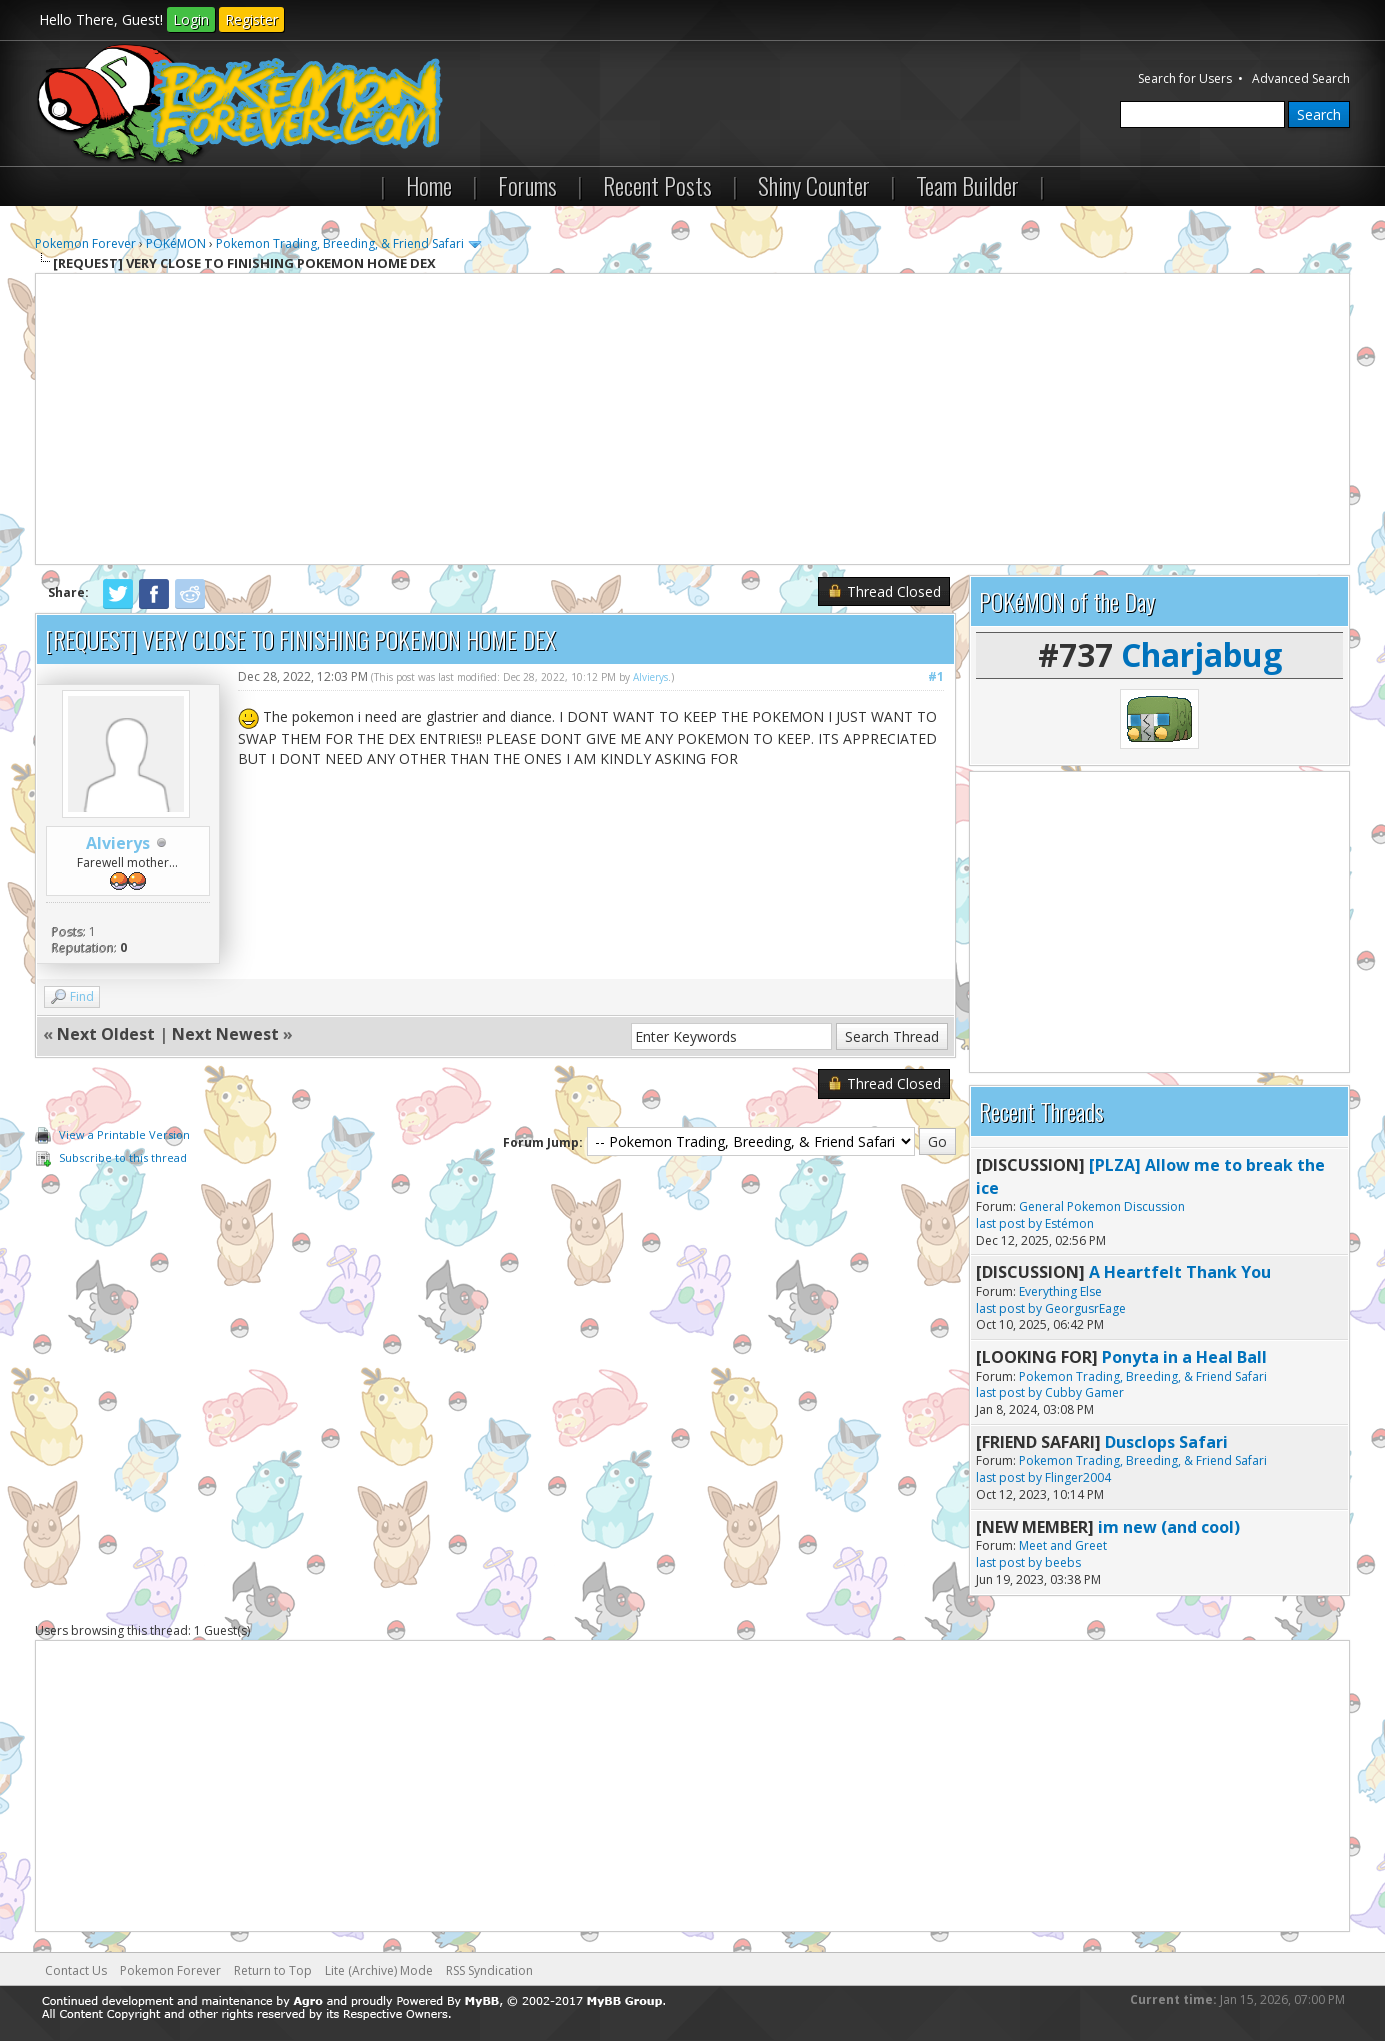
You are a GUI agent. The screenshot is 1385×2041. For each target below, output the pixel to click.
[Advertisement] (693, 419)
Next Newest (225, 1034)
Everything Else (1060, 1291)
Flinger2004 (1078, 1477)
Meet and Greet (1063, 1545)
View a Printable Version (124, 1134)
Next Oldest (106, 1034)
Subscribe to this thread (123, 1157)
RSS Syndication (489, 1970)
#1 (936, 676)
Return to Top (273, 1970)
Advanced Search (1301, 78)
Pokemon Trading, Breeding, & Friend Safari (340, 243)
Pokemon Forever (85, 243)
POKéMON (176, 243)
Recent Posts (657, 185)
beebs (1063, 1562)
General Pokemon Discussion (1102, 1206)
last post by (1009, 1223)
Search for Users (1185, 78)
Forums (527, 185)
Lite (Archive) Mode (379, 1970)
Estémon (1069, 1223)
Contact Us (76, 1970)
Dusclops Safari (1166, 1442)
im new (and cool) (1169, 1527)
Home (429, 185)
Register (251, 19)
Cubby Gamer (1084, 1392)
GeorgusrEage (1085, 1308)
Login (191, 19)
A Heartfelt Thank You (1180, 1272)
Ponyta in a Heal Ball (1184, 1357)
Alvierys (118, 843)
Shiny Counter (814, 185)
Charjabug (1201, 654)
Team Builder (967, 185)
